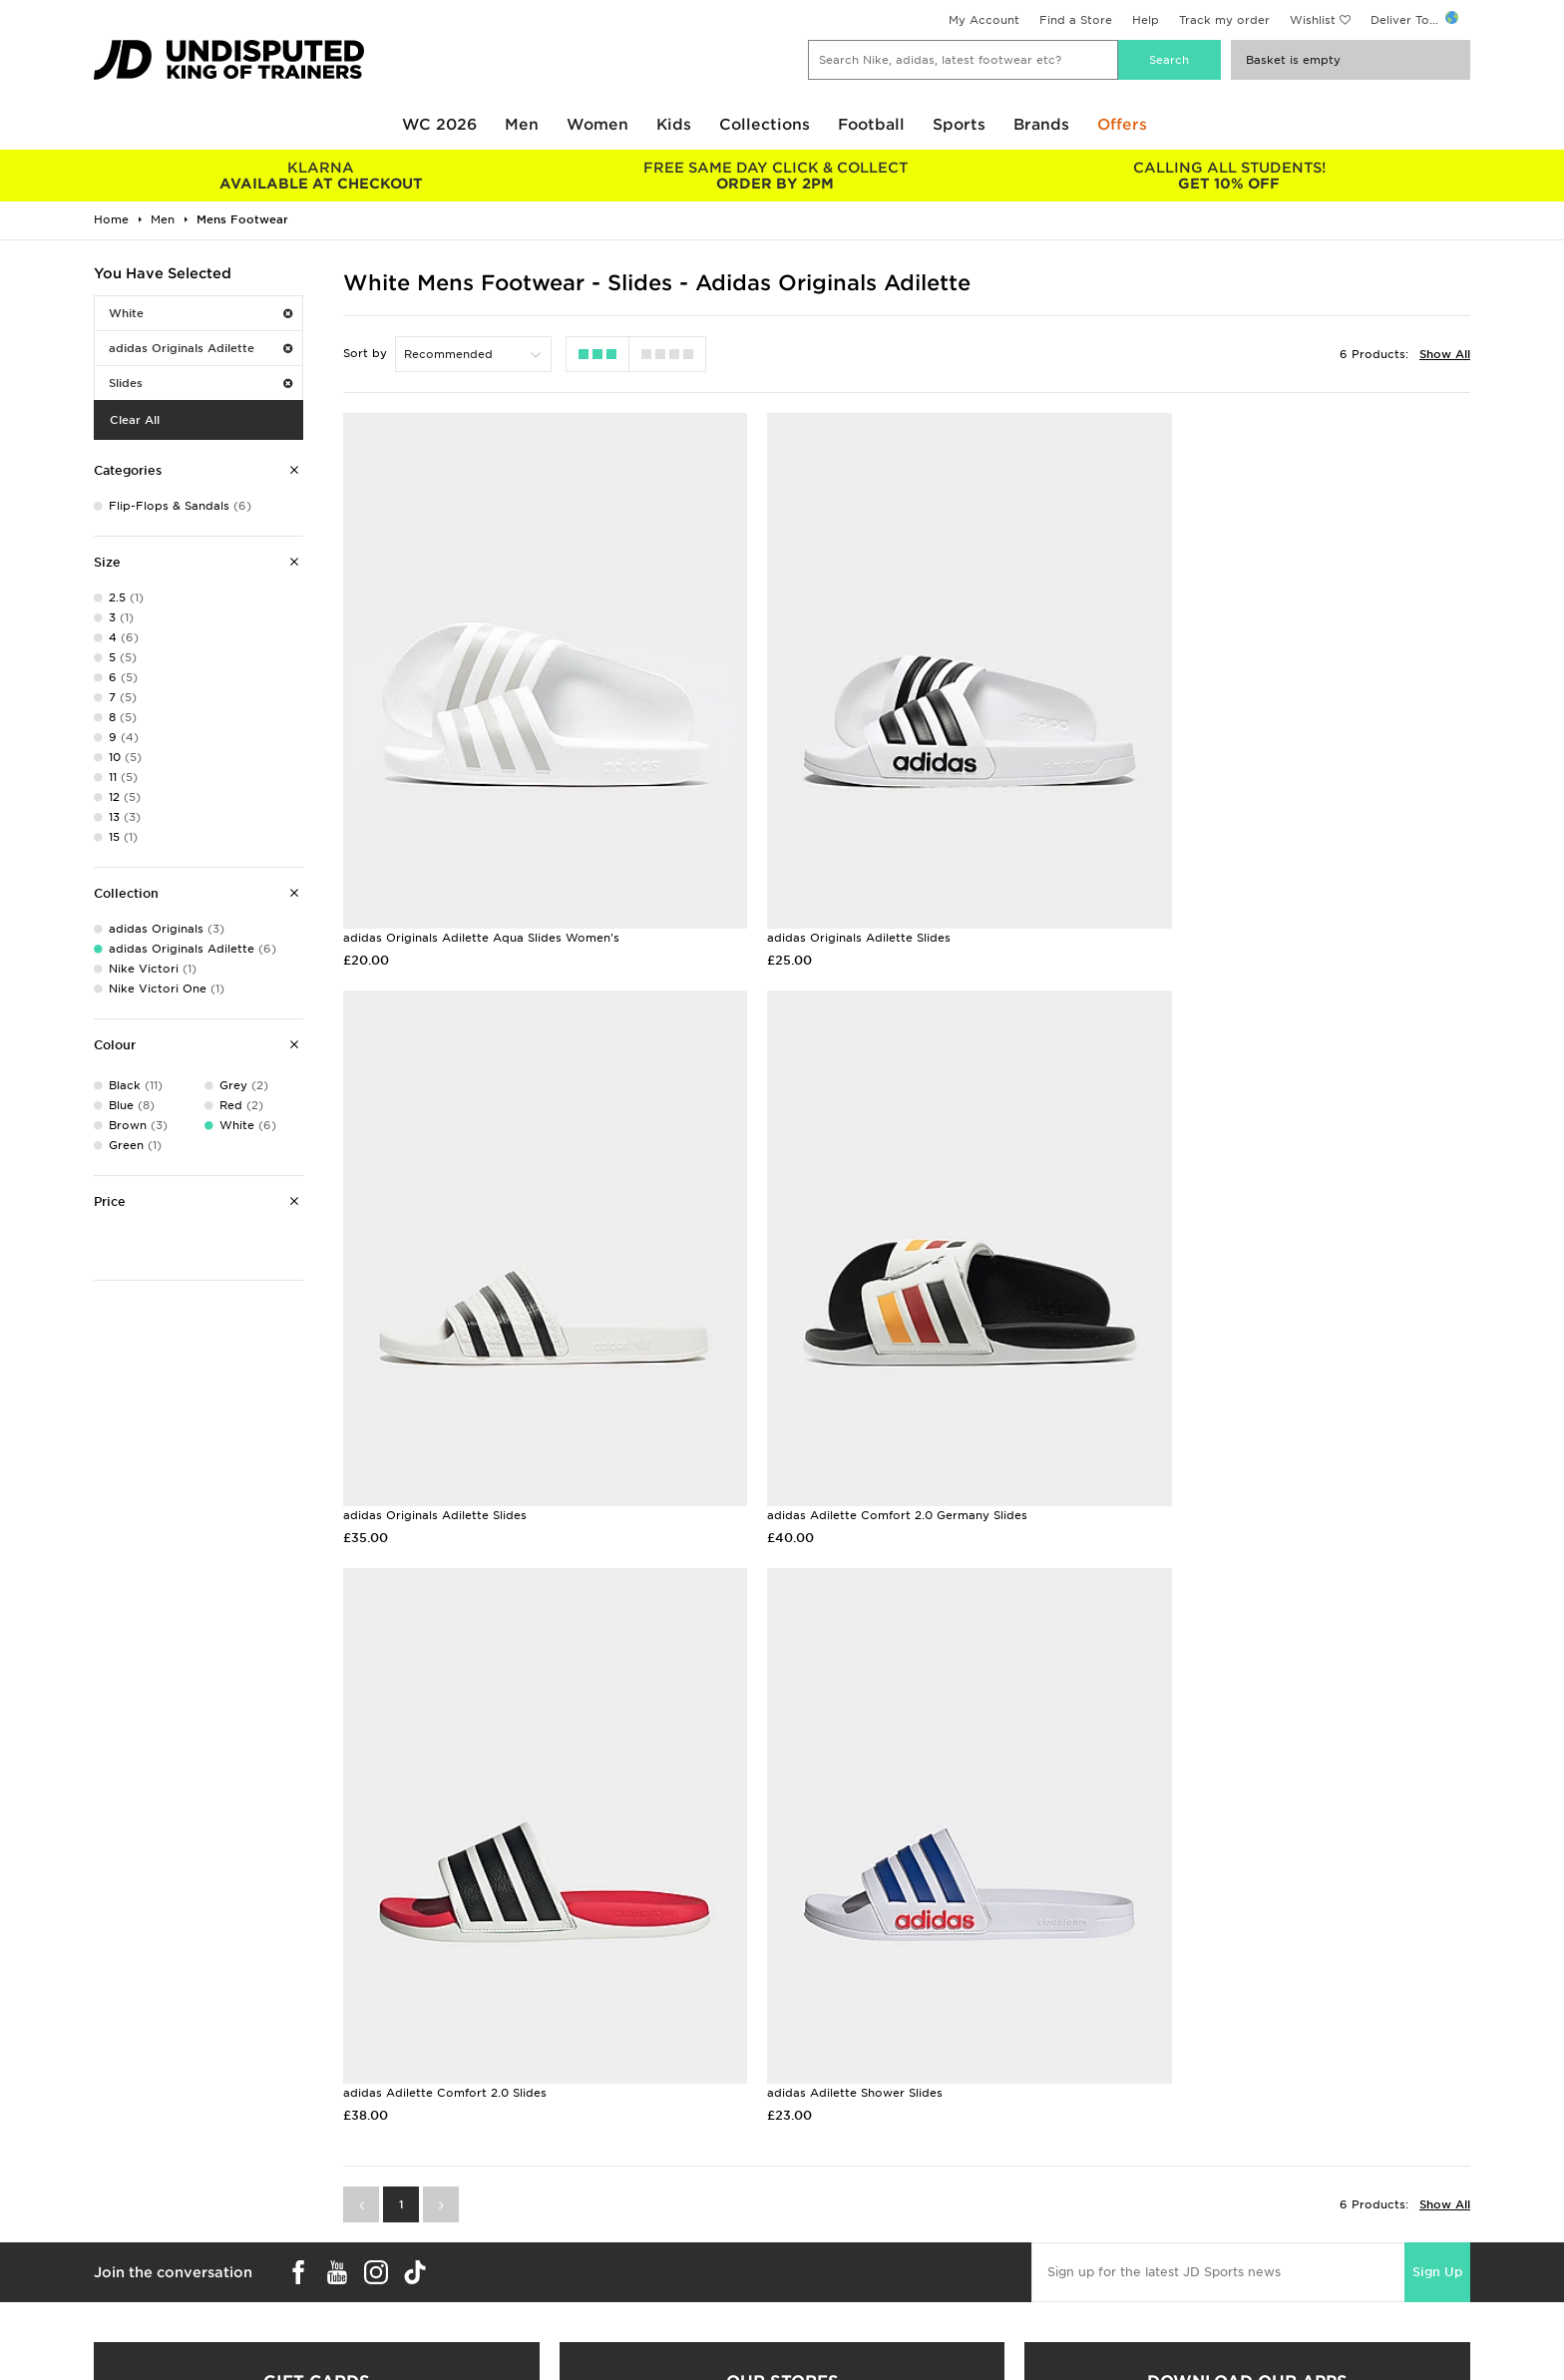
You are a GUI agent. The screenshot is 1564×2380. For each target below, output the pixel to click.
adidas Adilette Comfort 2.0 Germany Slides (473, 1407)
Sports (959, 125)
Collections (764, 125)
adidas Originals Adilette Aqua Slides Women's (481, 884)
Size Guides (127, 2183)
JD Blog (117, 2267)
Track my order (1224, 20)
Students (120, 2163)
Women (597, 125)
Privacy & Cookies (1180, 2183)
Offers (1122, 125)
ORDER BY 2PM (774, 176)
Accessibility (1163, 2204)
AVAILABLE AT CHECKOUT (321, 176)
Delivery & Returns (492, 2163)
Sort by (365, 353)
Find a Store (1075, 20)
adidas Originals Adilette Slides (817, 884)
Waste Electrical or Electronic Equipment (560, 2246)
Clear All (135, 420)
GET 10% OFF (1229, 176)
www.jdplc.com (328, 2346)
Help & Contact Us (493, 2204)
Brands (1041, 125)
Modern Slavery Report (1194, 2267)
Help (1145, 20)
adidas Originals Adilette (200, 348)
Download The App (150, 2246)
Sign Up (1437, 1586)
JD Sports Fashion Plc (847, 2183)
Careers (805, 2163)
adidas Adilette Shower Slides (1195, 1407)
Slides (200, 383)
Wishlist (1313, 20)
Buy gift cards (316, 1964)
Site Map (1151, 2246)
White (200, 313)
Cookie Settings (1173, 2225)
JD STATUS (125, 2225)
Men (522, 125)
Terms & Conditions (1183, 2163)
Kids (673, 125)
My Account (984, 20)
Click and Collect (488, 2183)
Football (871, 125)
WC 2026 (439, 125)
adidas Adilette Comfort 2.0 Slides (827, 1407)
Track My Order (484, 2225)
